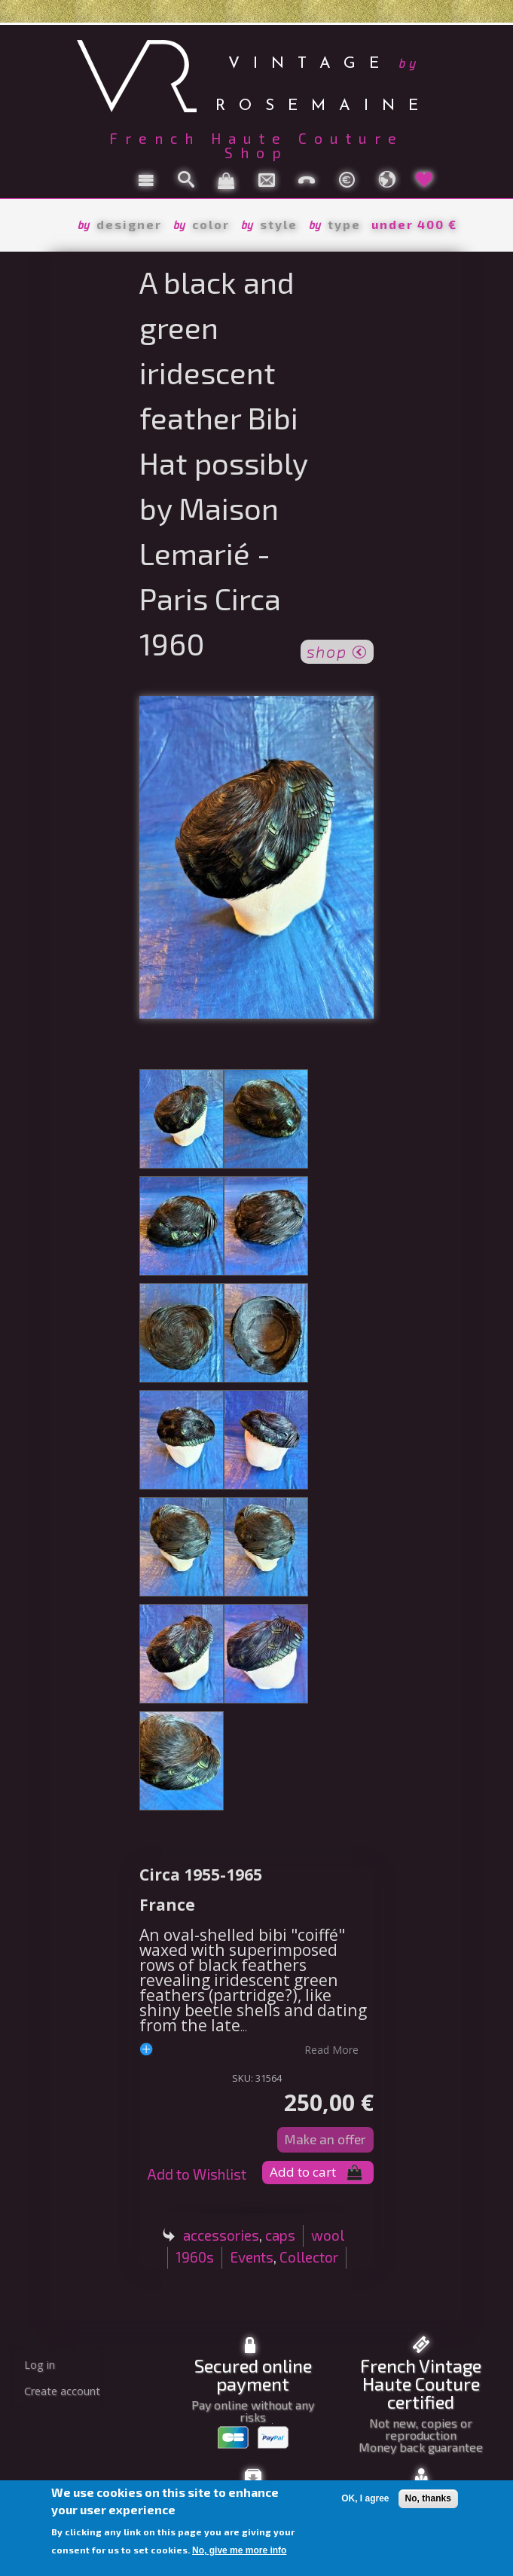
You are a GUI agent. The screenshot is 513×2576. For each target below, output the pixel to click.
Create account (62, 2391)
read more (331, 2049)
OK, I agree (365, 2498)
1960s (195, 2257)
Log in (39, 2365)
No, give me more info (239, 2550)
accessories (221, 2235)
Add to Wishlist (196, 2174)
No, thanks (428, 2498)
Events (251, 2257)
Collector (308, 2257)
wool (327, 2235)
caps (280, 2235)
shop (337, 650)
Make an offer (325, 2139)
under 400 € (414, 224)
